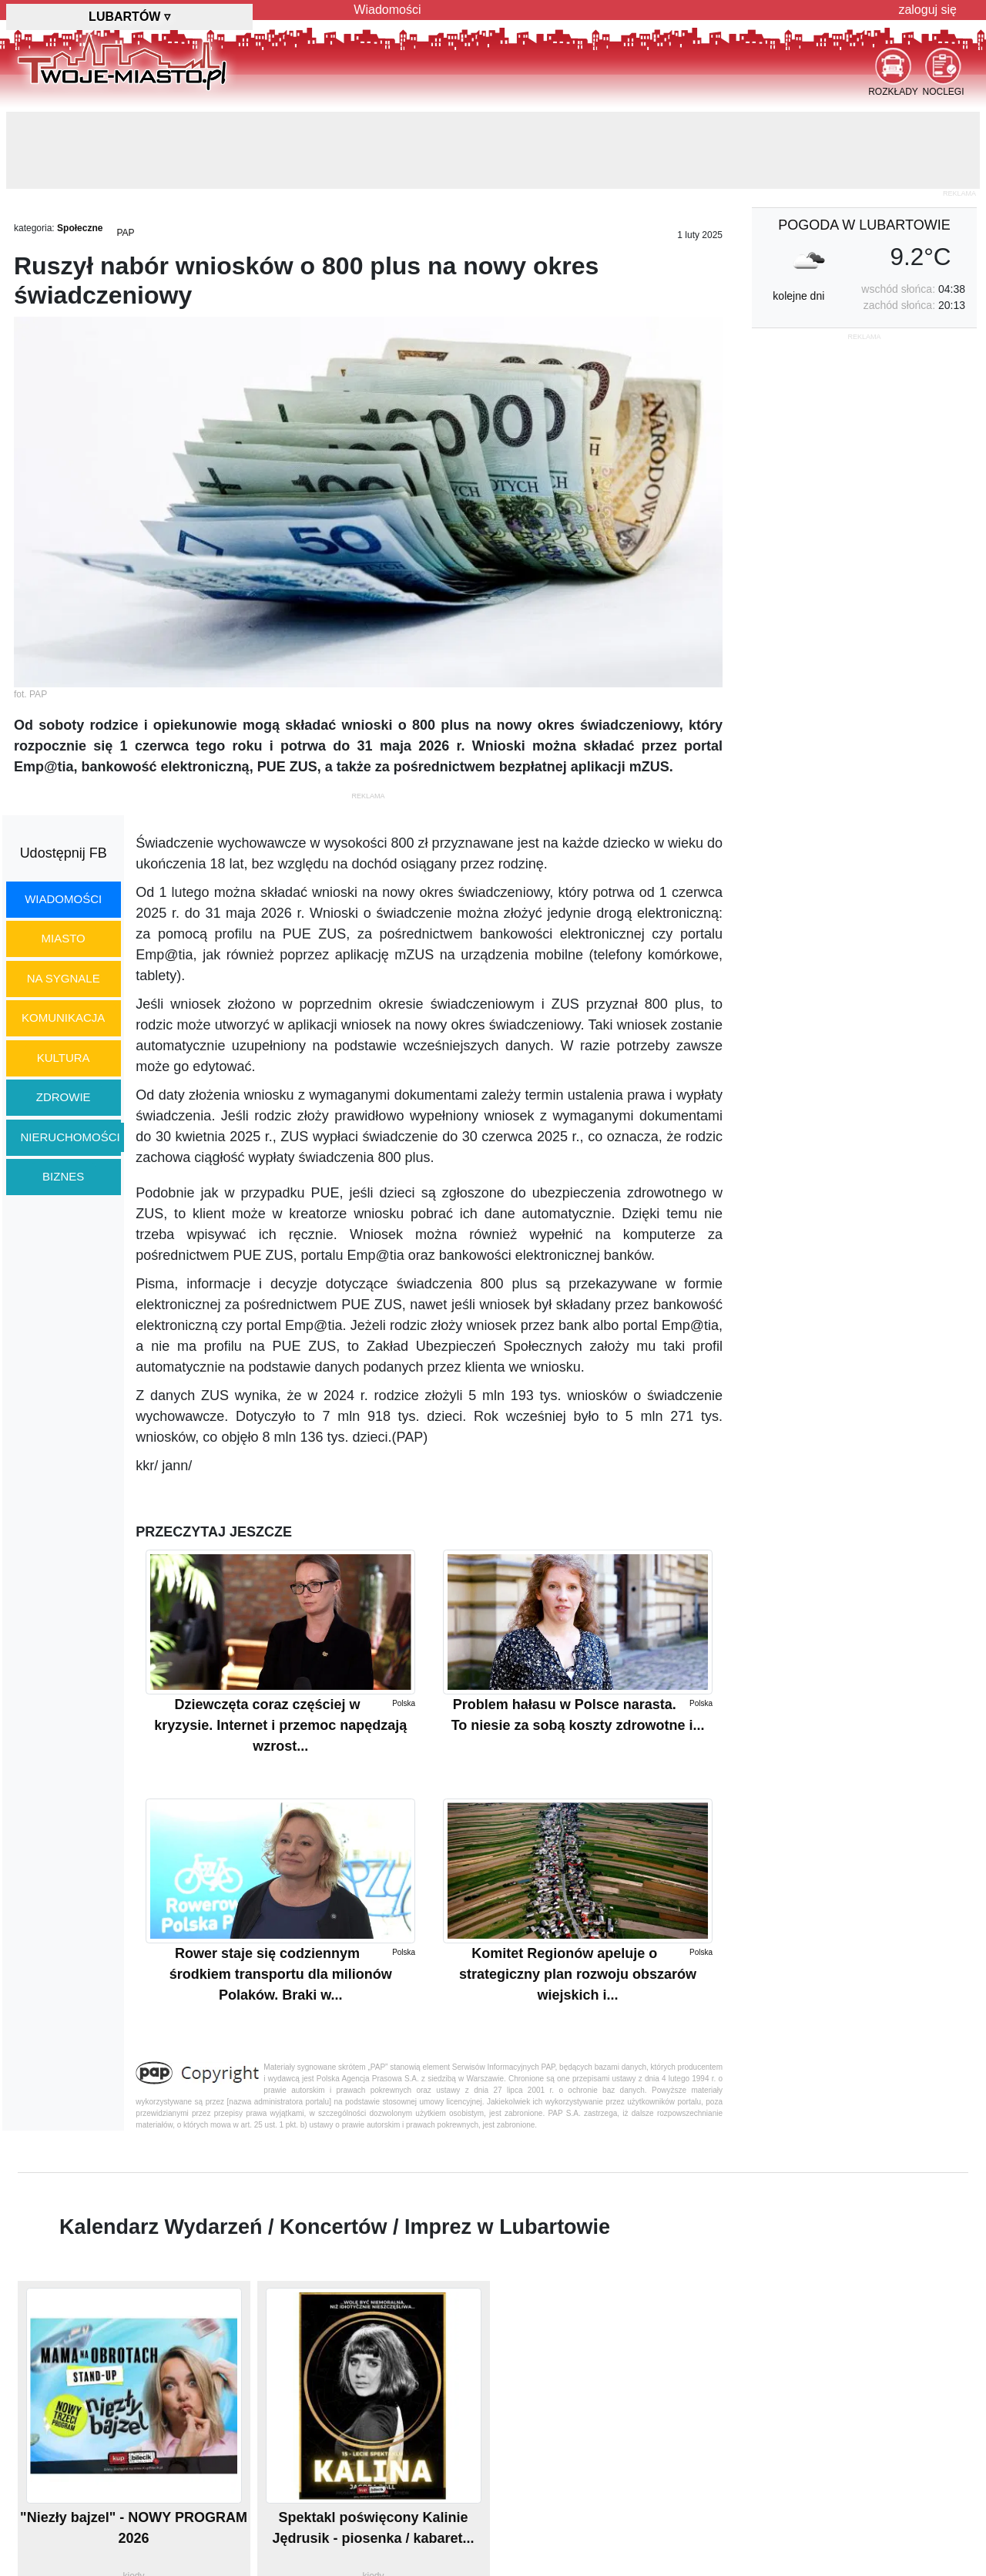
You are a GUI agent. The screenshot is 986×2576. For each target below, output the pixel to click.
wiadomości (63, 898)
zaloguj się (927, 9)
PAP (125, 232)
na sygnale (63, 978)
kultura (63, 1057)
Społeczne (79, 228)
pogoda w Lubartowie (864, 225)
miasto (64, 938)
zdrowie (63, 1096)
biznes (63, 1176)
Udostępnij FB (63, 853)
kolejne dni (798, 296)
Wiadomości (387, 9)
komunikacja (63, 1017)
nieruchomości (70, 1137)
